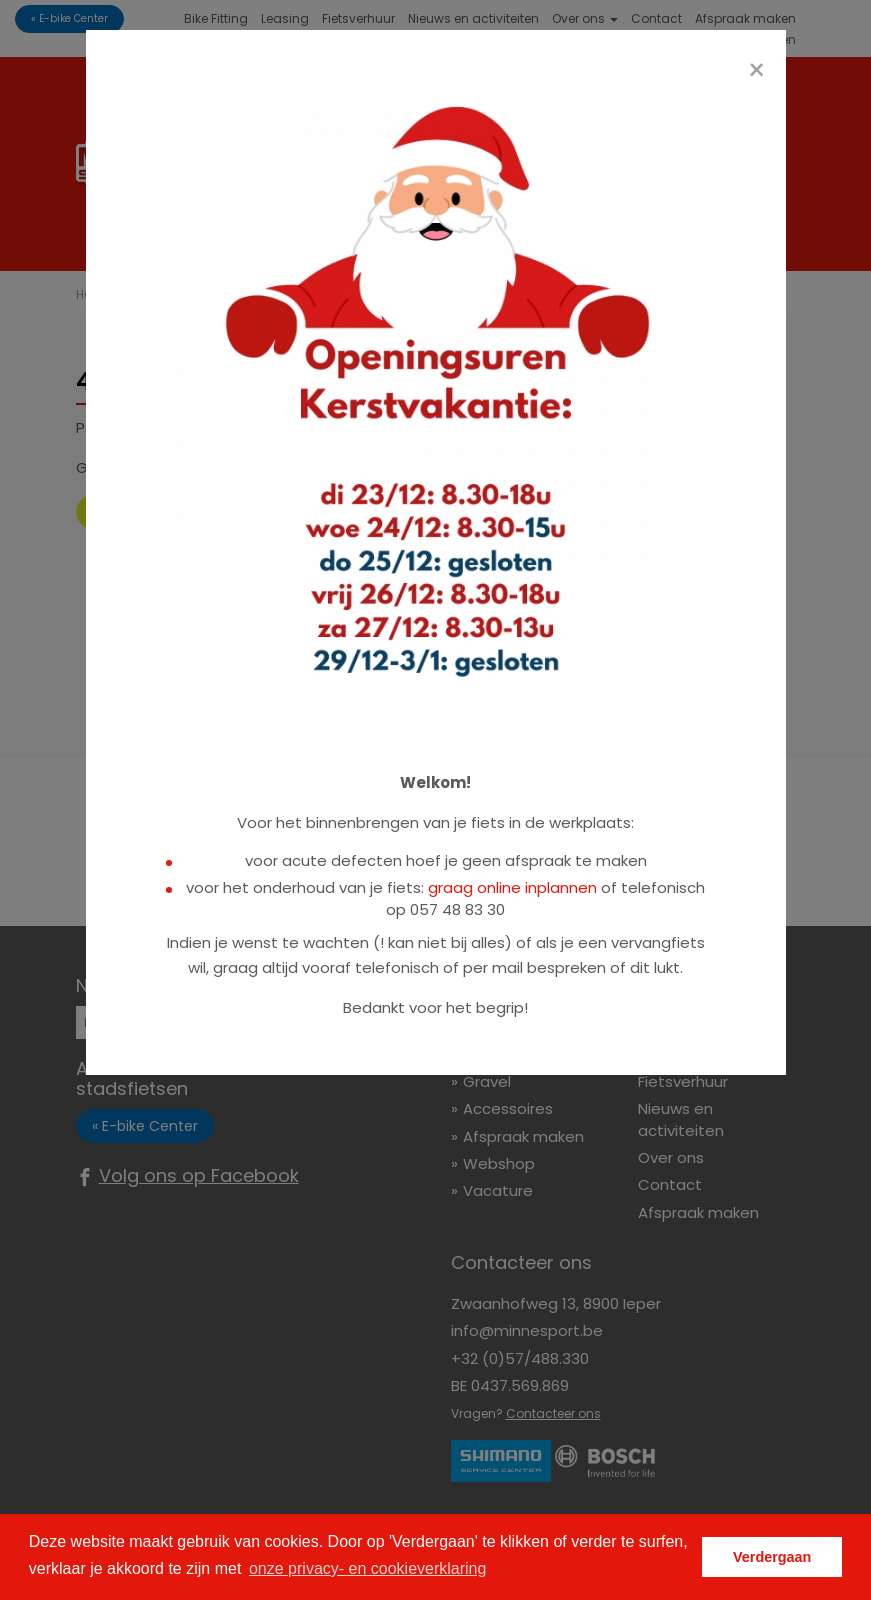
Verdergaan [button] (772, 1557)
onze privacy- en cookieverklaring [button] (367, 1568)
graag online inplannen (512, 887)
